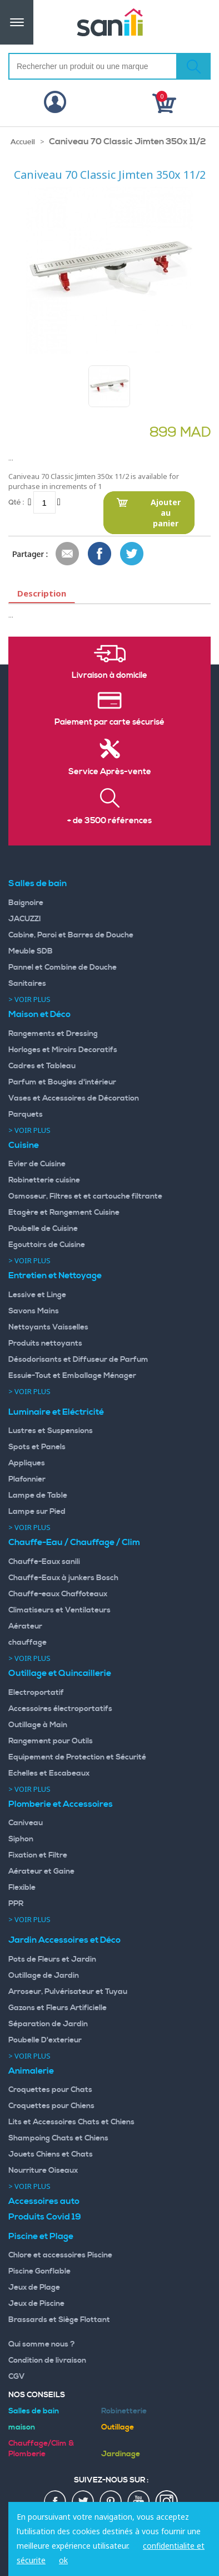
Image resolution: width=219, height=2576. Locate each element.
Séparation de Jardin (48, 2024)
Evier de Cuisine (37, 1164)
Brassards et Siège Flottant (59, 2320)
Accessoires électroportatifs (60, 1709)
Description (41, 593)
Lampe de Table (37, 1495)
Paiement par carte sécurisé (109, 722)
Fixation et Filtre (37, 1855)
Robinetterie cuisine (44, 1180)
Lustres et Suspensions (50, 1431)
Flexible (22, 1888)
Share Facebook (100, 554)
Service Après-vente (109, 772)
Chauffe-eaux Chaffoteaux (57, 1594)
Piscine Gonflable (39, 2271)
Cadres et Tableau (42, 1066)
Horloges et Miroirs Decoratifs (62, 1050)
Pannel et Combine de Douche (62, 967)
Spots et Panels (37, 1447)
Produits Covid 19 (44, 2216)
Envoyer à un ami (68, 554)
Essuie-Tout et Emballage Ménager (72, 1376)
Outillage (117, 2427)
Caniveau (25, 1823)
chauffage (27, 1643)
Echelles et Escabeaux (48, 1773)
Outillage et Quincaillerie (59, 1673)
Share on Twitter (132, 554)
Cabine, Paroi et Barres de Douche (70, 935)
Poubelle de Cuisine (43, 1229)
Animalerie (31, 2070)
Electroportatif (36, 1693)
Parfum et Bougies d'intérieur (62, 1082)
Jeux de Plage (34, 2287)
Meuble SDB (30, 951)
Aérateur (25, 1626)
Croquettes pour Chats (50, 2090)
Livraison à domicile (109, 676)
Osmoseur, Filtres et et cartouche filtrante (85, 1196)
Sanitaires (27, 984)
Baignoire (25, 903)
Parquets (25, 1114)
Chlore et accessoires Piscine (60, 2255)
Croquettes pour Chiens (51, 2106)
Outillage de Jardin (43, 1976)
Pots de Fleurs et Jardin (52, 1959)
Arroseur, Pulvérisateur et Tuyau (67, 1992)
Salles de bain (37, 883)
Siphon (20, 1839)
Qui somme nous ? (41, 2344)
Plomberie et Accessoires (60, 1804)
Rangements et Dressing (53, 1034)
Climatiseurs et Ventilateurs (59, 1610)
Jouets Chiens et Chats (50, 2154)
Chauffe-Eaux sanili (44, 1562)
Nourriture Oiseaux (43, 2171)
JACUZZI (24, 919)
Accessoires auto (43, 2201)
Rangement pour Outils (50, 1741)
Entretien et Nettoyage (55, 1275)
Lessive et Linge (37, 1295)
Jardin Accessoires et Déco (64, 1940)
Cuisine (23, 1145)
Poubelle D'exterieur (45, 2040)
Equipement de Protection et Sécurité (77, 1757)
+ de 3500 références (109, 821)
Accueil (23, 142)
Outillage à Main (37, 1725)
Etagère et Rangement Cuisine (64, 1213)
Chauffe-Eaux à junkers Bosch (63, 1578)
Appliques (26, 1463)
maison (21, 2427)
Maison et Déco (39, 1014)
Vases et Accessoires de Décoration (73, 1098)
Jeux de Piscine (36, 2304)
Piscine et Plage (40, 2236)
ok (63, 2560)
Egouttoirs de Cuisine (46, 1245)
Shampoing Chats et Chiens (58, 2138)
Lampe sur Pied (37, 1512)
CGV (16, 2377)
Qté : (16, 502)
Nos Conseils (36, 2395)
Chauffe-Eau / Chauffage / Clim (74, 1542)
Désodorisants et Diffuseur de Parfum (78, 1360)
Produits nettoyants (45, 1343)
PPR (15, 1904)
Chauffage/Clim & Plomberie (41, 2448)
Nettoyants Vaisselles (48, 1327)
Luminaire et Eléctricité (56, 1411)
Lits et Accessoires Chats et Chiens (71, 2122)
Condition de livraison (47, 2360)
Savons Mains (33, 1311)
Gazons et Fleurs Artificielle (57, 2008)
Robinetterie (124, 2411)
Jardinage (120, 2454)
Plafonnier (27, 1479)
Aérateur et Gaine (41, 1871)
